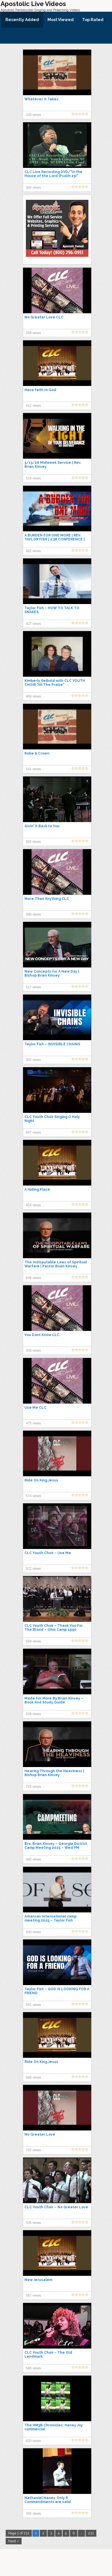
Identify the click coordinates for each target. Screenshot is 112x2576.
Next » (13, 2541)
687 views (33, 1133)
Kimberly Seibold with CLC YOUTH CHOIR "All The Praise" (54, 683)
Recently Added (22, 19)
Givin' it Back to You (41, 826)
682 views (33, 551)
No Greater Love (39, 2134)
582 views (33, 2005)
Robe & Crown (36, 753)
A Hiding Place (37, 1190)
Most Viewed (60, 19)
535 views (33, 2223)
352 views (33, 1060)
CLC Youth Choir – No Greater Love (56, 2207)
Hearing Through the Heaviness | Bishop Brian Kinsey (54, 1773)
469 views (33, 696)
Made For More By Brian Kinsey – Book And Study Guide (53, 1700)
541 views (33, 769)
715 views (33, 1787)
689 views (33, 2077)
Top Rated (92, 19)
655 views (33, 842)
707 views (33, 2150)
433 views (33, 1351)
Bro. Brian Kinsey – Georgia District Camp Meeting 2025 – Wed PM (55, 1846)
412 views (33, 406)
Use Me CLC (35, 1408)
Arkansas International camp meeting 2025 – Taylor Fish (50, 1918)
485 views (33, 1859)
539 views (33, 1714)
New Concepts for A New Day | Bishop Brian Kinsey (51, 973)
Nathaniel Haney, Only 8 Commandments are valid (47, 2500)
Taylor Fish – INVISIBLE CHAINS (52, 1044)
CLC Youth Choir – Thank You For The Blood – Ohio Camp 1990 (53, 1628)
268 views (33, 333)
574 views (33, 1496)
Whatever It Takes (41, 99)
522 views (33, 1569)
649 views (33, 1278)
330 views (33, 115)
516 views (33, 478)
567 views (33, 2296)
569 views (33, 1641)
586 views (33, 2368)
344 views (33, 188)
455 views (33, 2514)
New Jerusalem (38, 2280)
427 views (33, 624)
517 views (33, 987)
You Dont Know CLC (41, 1335)
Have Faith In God (40, 390)
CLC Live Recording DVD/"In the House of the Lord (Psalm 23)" (53, 174)
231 (91, 2533)
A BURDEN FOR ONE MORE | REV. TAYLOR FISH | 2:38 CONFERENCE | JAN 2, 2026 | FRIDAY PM (54, 539)
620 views (33, 2441)
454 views (33, 1205)
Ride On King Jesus (41, 1480)
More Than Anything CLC (46, 899)
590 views (33, 914)
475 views (33, 1423)
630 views (33, 1932)
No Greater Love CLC (43, 317)
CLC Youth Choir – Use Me (47, 1553)
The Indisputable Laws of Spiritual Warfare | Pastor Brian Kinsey (55, 1264)
